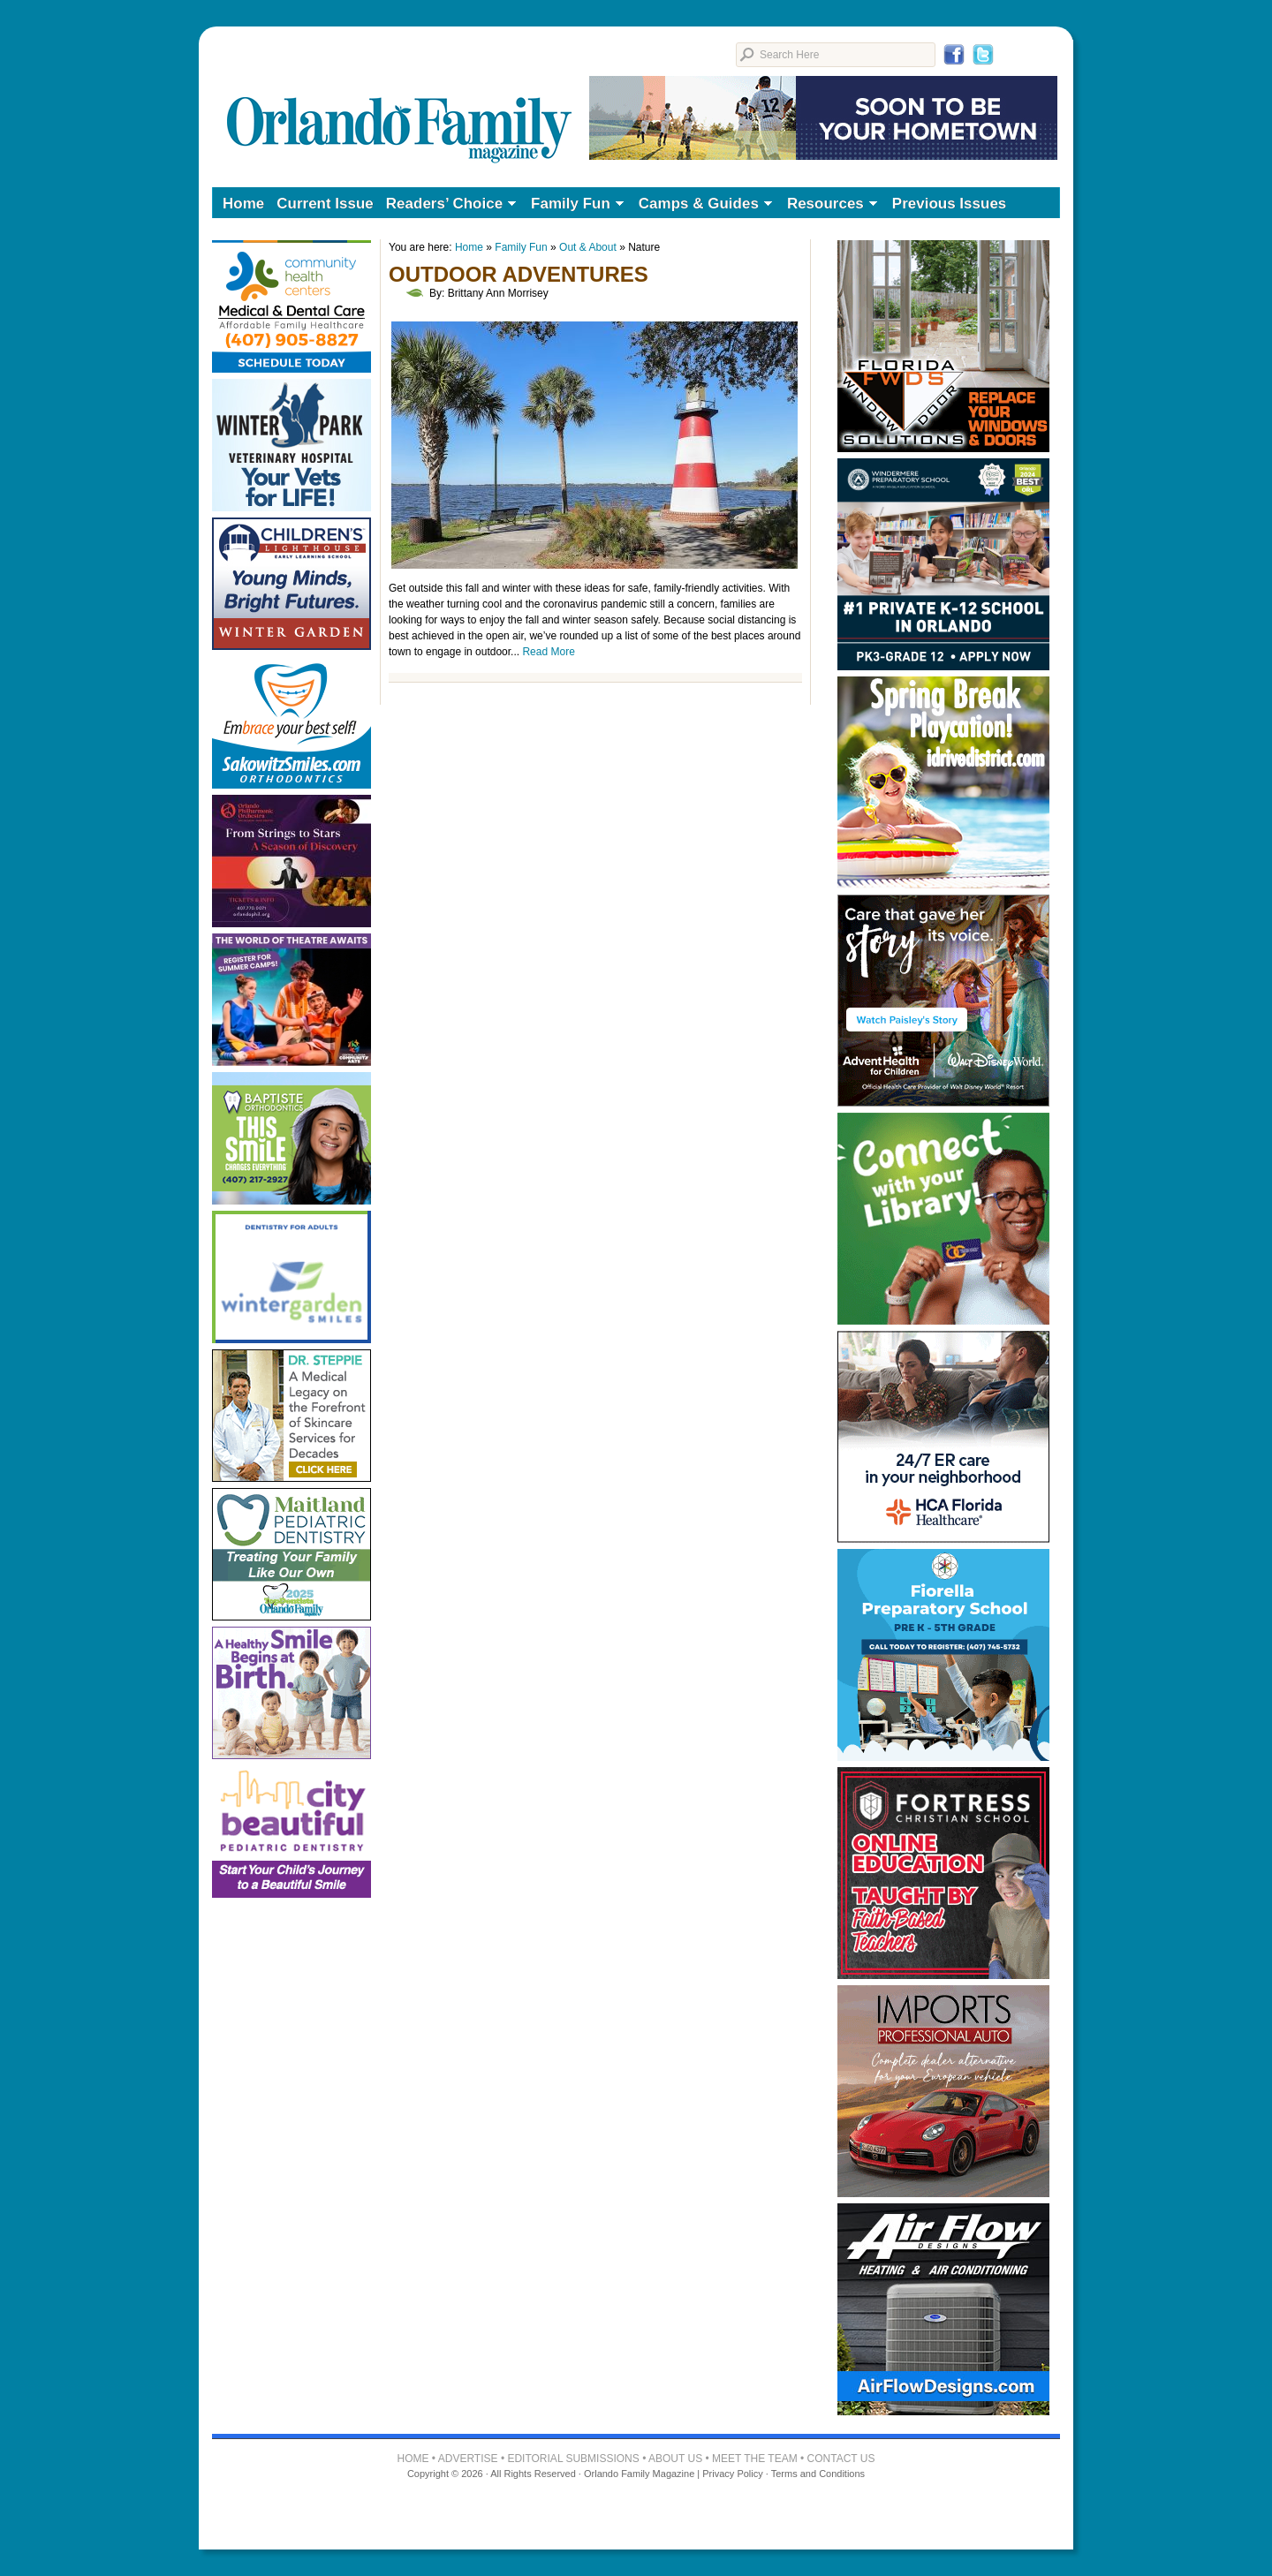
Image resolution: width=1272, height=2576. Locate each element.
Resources (829, 205)
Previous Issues (949, 203)
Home (243, 203)
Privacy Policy (732, 2473)
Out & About (588, 247)
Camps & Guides (702, 205)
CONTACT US (841, 2458)
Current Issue (325, 203)
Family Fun (574, 205)
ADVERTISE (468, 2458)
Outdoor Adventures (518, 274)
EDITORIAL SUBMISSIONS (573, 2458)
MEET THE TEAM (755, 2458)
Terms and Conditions (818, 2473)
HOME (413, 2458)
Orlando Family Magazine (400, 101)
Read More (548, 652)
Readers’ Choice (448, 205)
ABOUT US (675, 2458)
